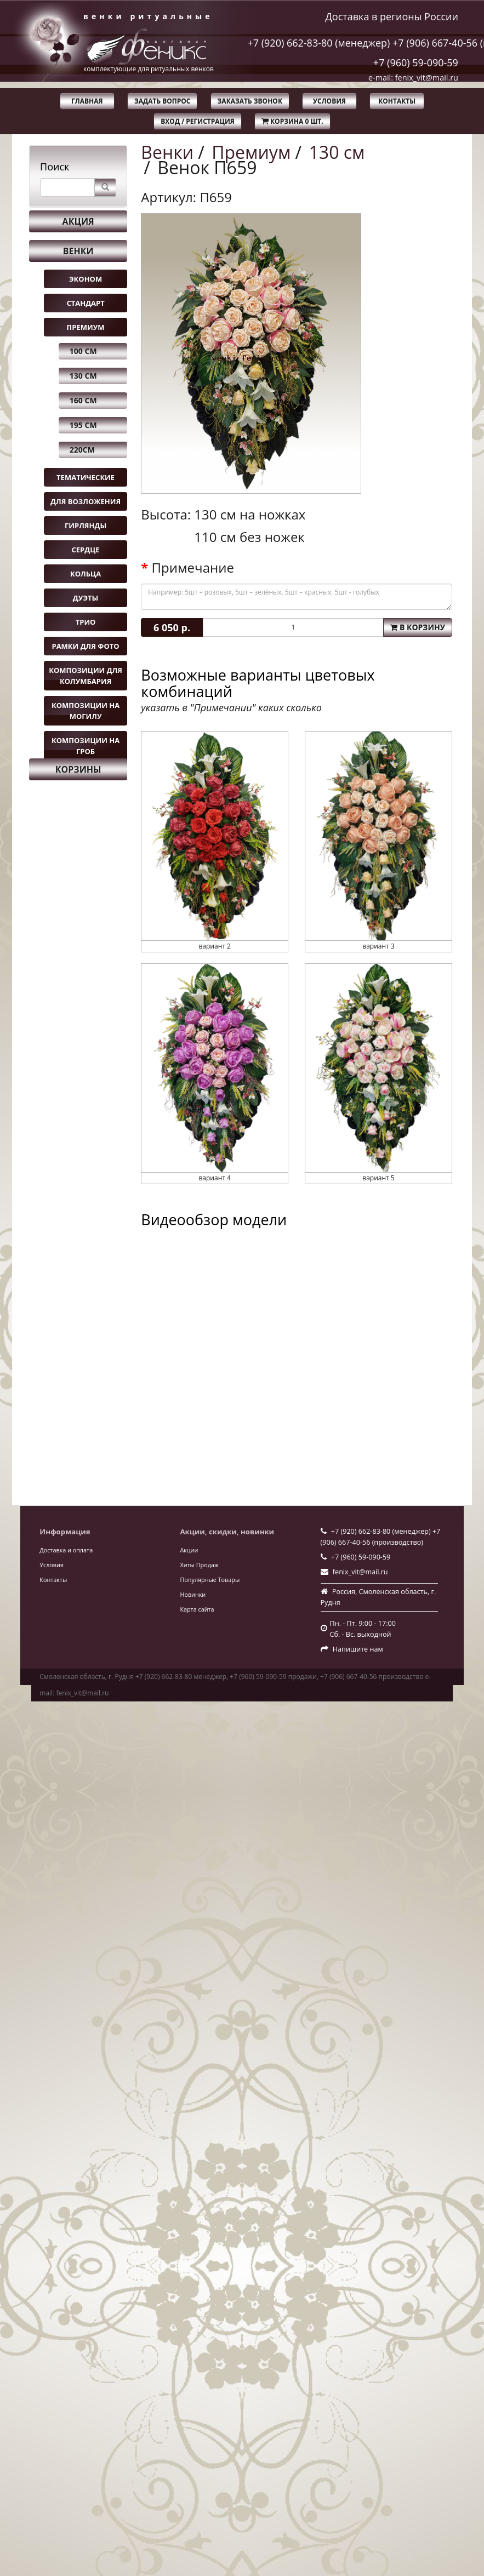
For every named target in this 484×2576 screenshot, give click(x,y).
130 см (83, 375)
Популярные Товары (210, 1579)
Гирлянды (85, 525)
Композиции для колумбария (85, 675)
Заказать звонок (250, 101)
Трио (86, 622)
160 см (83, 400)
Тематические (85, 477)
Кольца (85, 574)
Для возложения (85, 501)
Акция (78, 221)
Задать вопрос (162, 101)
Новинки (193, 1594)
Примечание (193, 568)
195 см (83, 425)
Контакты (396, 101)
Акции (189, 1550)
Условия (329, 101)
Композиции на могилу (85, 710)
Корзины (78, 769)
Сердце (86, 550)
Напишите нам (358, 1649)
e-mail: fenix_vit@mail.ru (413, 77)
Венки (78, 251)
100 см (83, 351)
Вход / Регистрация (197, 121)
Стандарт (85, 303)
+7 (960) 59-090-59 (415, 62)
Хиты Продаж (199, 1565)
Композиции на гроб (85, 745)
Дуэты (85, 598)
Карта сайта (197, 1609)
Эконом (85, 279)
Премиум (86, 327)
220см (82, 449)
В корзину (417, 627)
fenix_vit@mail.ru (360, 1572)
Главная (87, 101)
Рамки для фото (85, 646)
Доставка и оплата (66, 1550)
